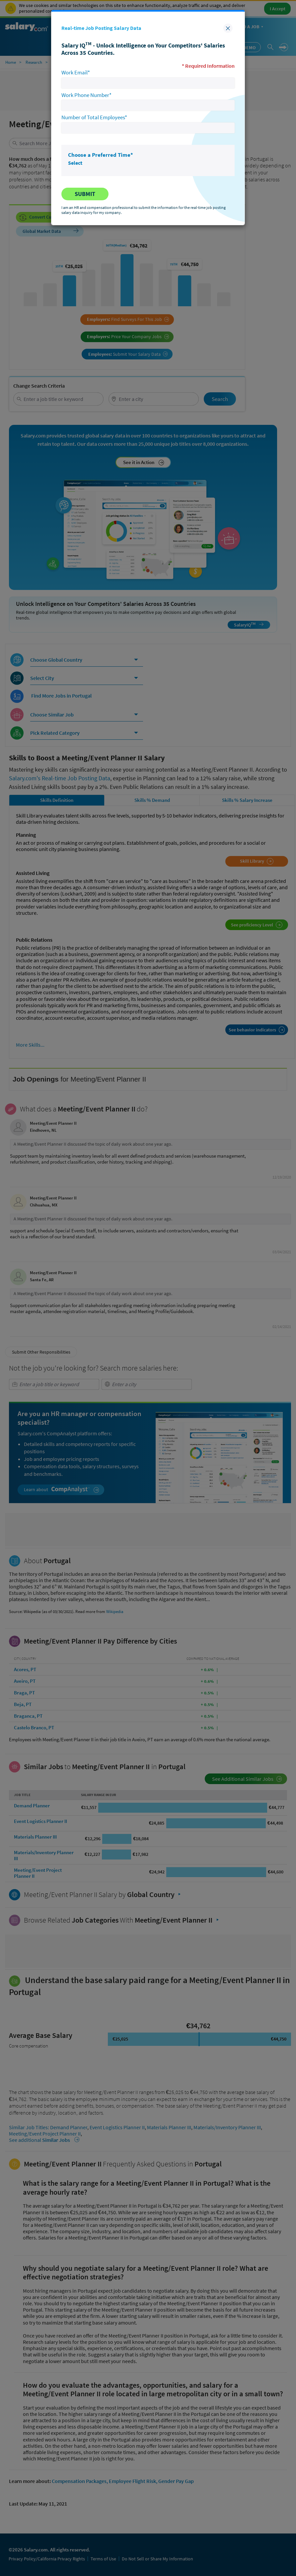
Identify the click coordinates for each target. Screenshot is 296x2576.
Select (75, 162)
